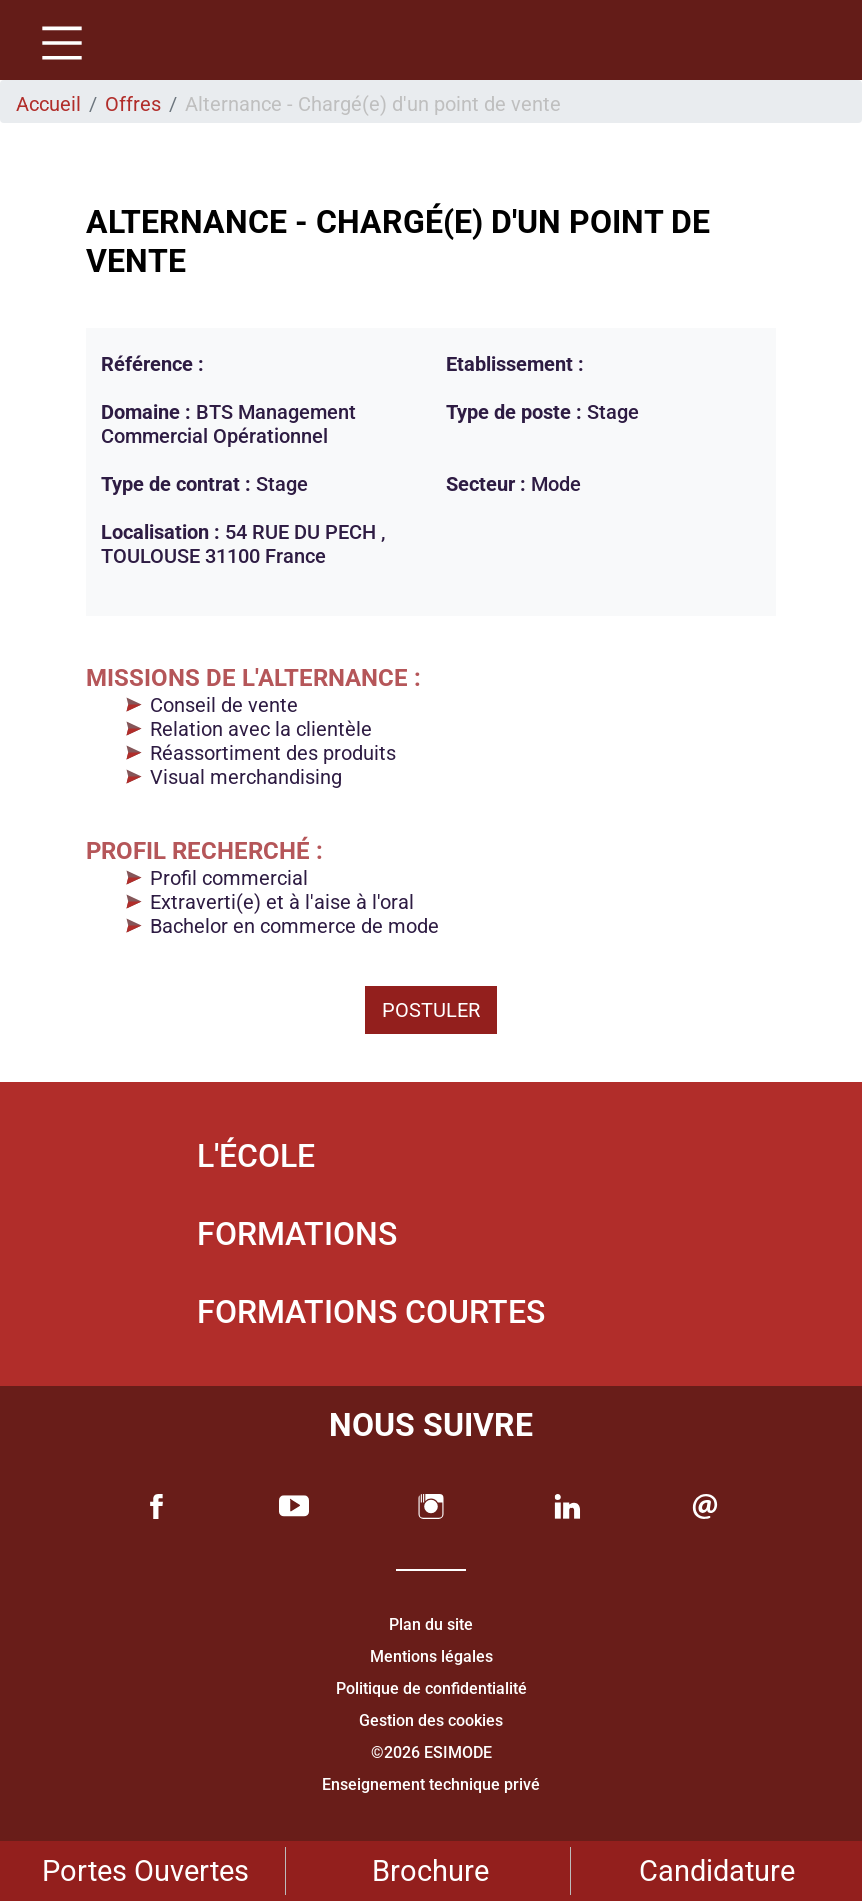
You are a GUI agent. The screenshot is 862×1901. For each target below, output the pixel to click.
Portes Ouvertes (145, 1871)
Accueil (48, 104)
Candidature (717, 1871)
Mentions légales (431, 1656)
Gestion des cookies (431, 1720)
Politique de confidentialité (431, 1688)
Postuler (431, 1010)
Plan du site (431, 1624)
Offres (133, 104)
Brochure (430, 1871)
